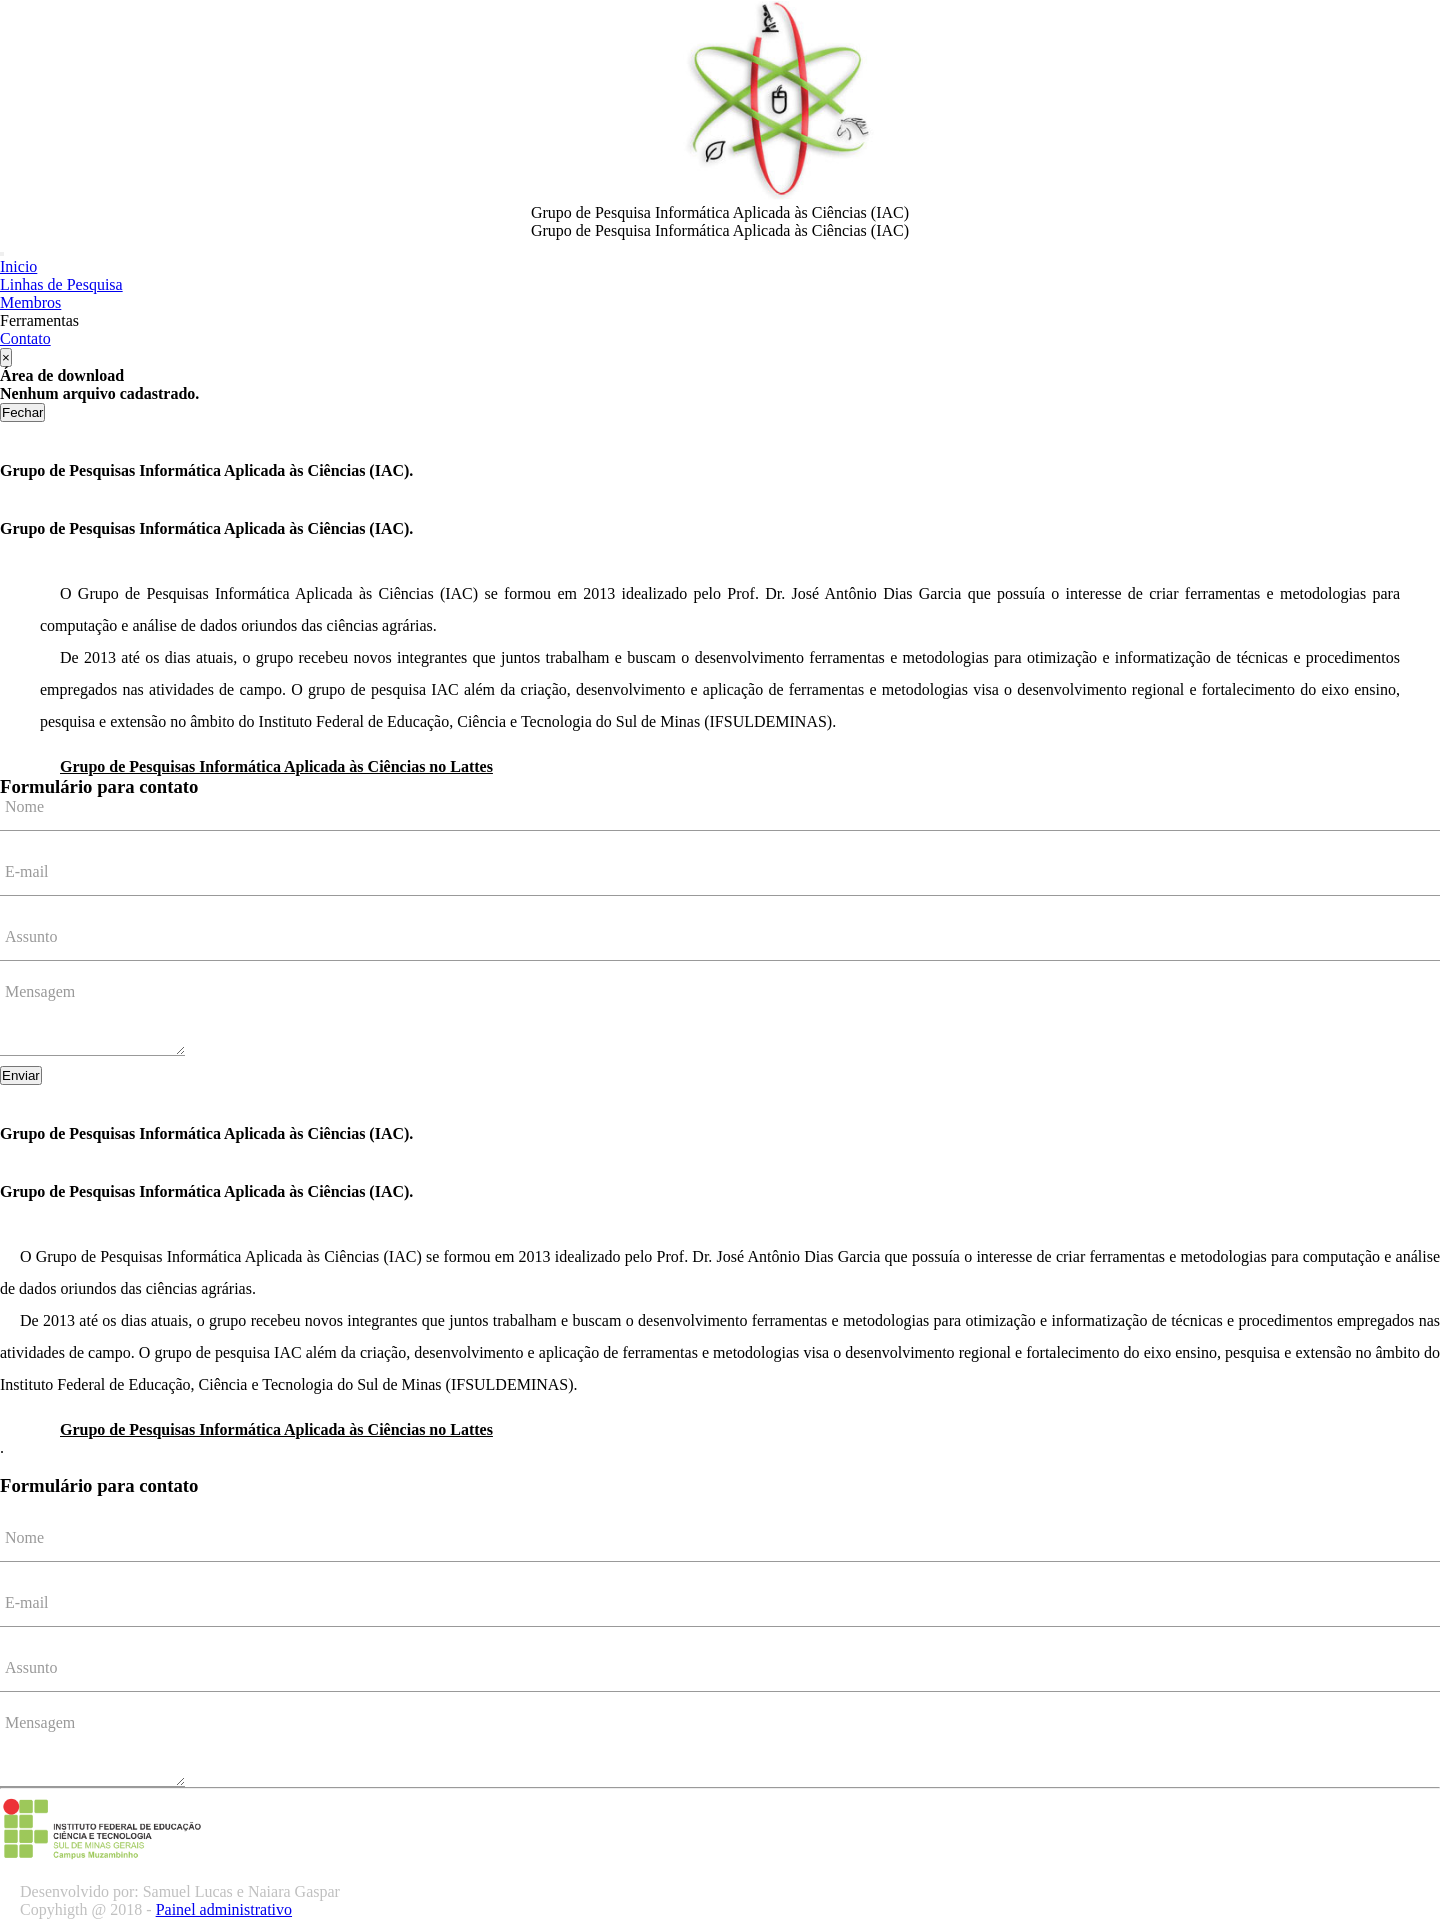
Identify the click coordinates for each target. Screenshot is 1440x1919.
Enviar (21, 1075)
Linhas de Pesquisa (61, 284)
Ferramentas (39, 320)
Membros (30, 302)
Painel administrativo (224, 1909)
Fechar (22, 412)
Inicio (18, 266)
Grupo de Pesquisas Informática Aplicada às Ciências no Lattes (276, 766)
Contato (25, 338)
